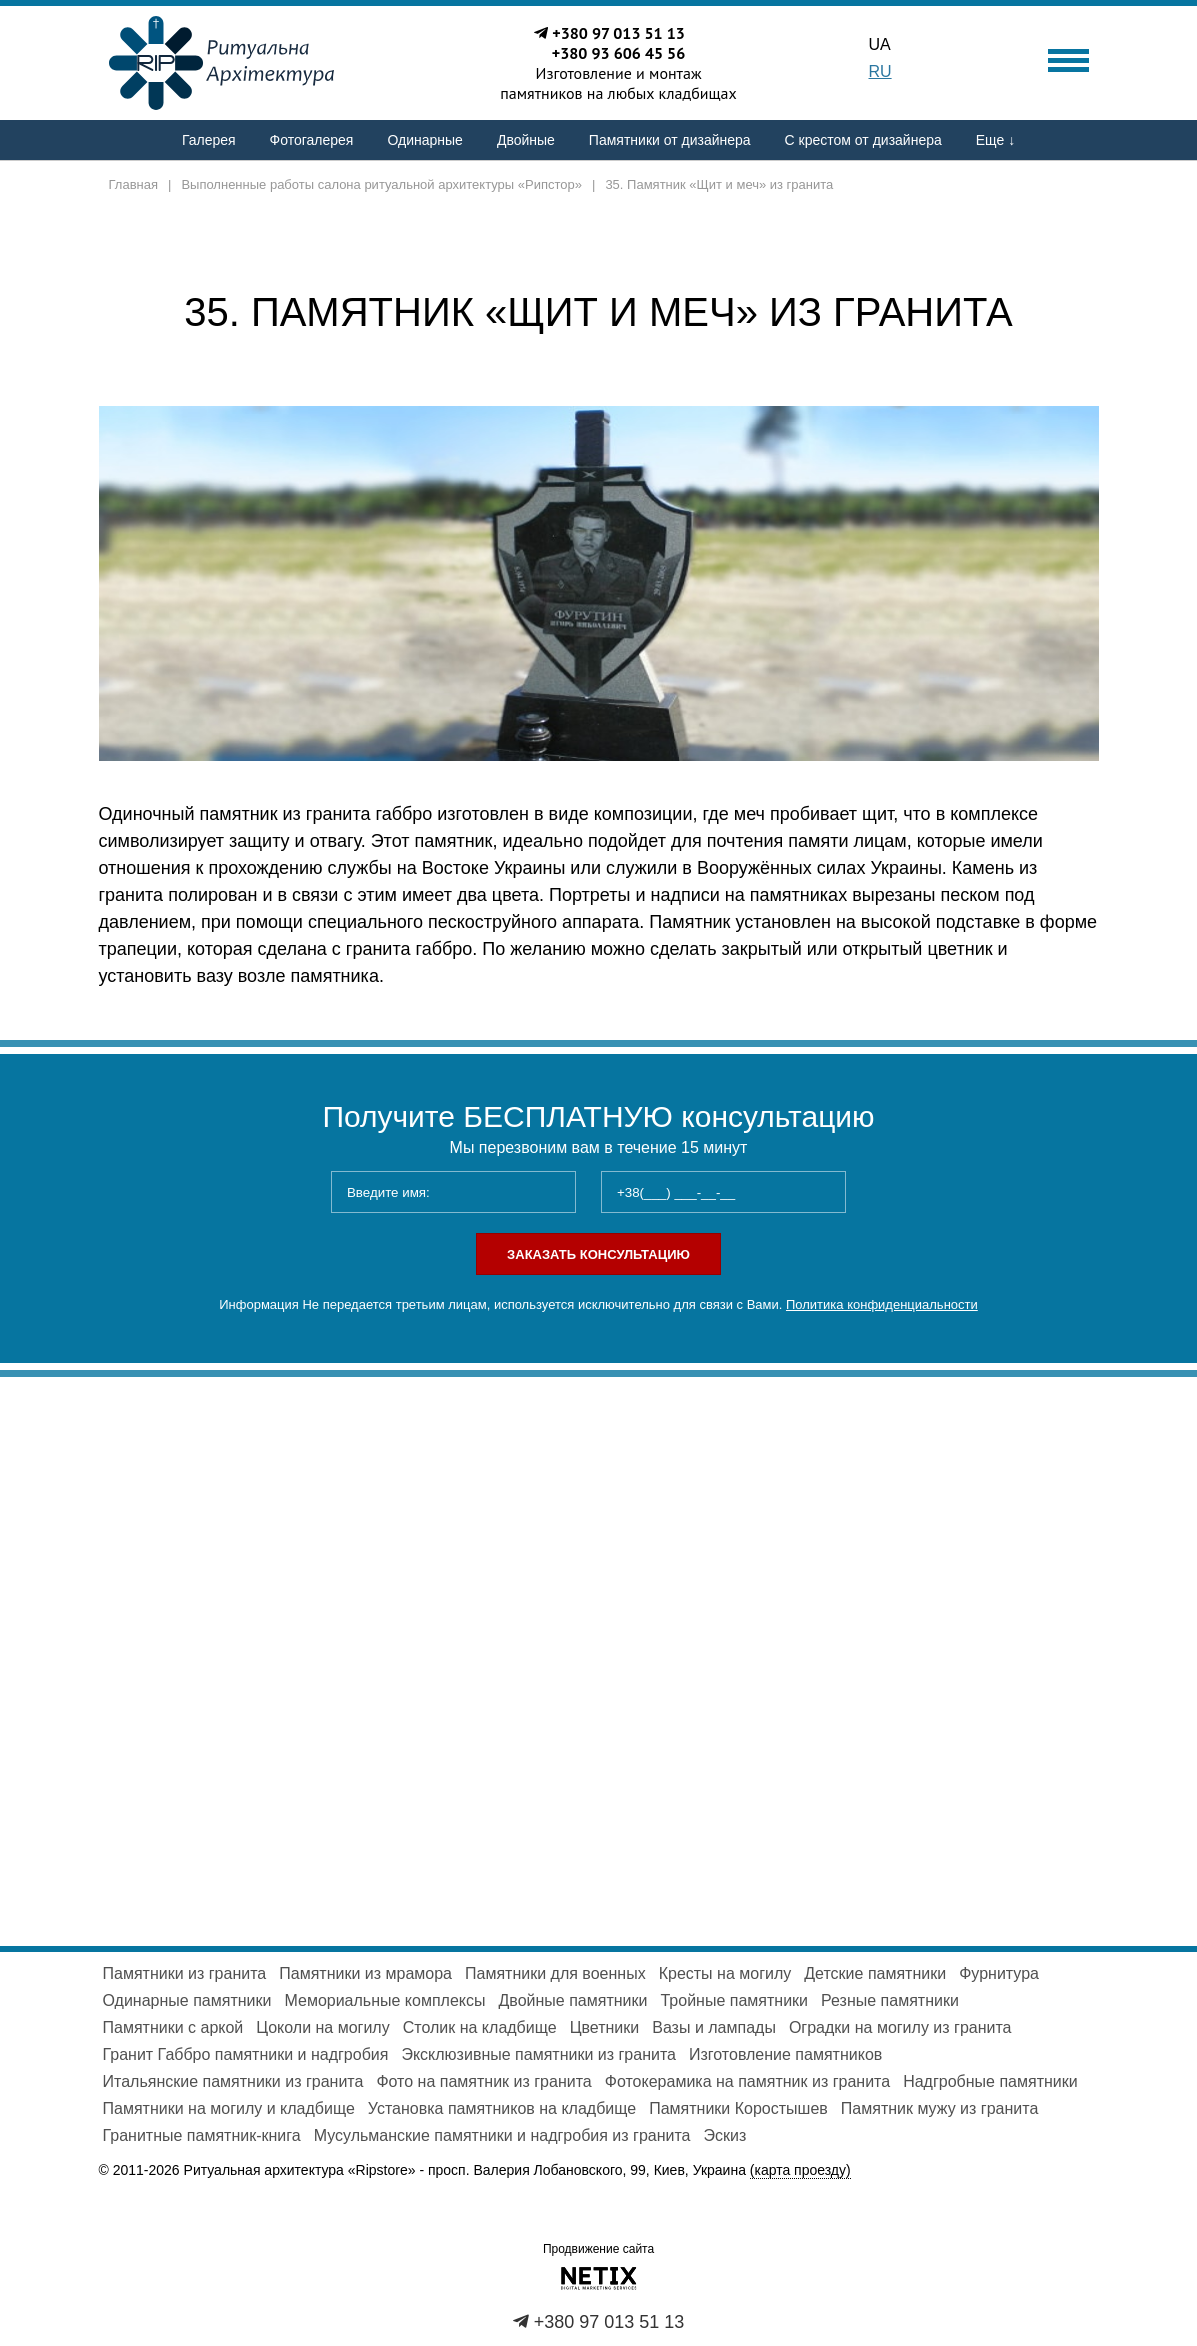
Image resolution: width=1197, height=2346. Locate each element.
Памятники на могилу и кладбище (229, 2108)
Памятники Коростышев (738, 2108)
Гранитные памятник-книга (202, 2135)
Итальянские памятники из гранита (233, 2081)
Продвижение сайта (598, 2249)
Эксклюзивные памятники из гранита (538, 2054)
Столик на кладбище (480, 2027)
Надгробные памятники (990, 2081)
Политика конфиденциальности (882, 1304)
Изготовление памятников (785, 2054)
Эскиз (725, 2135)
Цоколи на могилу (322, 2027)
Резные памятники (890, 2000)
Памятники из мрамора (365, 1973)
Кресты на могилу (725, 1973)
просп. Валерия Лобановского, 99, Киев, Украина (639, 2170)
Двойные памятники (573, 2000)
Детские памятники (875, 1973)
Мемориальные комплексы (384, 2000)
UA (880, 44)
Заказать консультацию (598, 1254)
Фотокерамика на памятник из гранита (747, 2081)
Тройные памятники (734, 2000)
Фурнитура (999, 1973)
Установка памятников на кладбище (502, 2108)
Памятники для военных (555, 1973)
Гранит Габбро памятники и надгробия (246, 2054)
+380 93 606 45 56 (619, 53)
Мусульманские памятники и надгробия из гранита (502, 2135)
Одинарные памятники (187, 2000)
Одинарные (424, 140)
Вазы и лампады (714, 2027)
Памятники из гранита (185, 1973)
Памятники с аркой (173, 2027)
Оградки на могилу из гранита (900, 2027)
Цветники (605, 2027)
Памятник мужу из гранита (939, 2108)
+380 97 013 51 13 (618, 33)
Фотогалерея (312, 140)
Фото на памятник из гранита (483, 2081)
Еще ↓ (995, 140)
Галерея (209, 140)
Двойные (526, 140)
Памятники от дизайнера (670, 140)
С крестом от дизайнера (863, 140)
